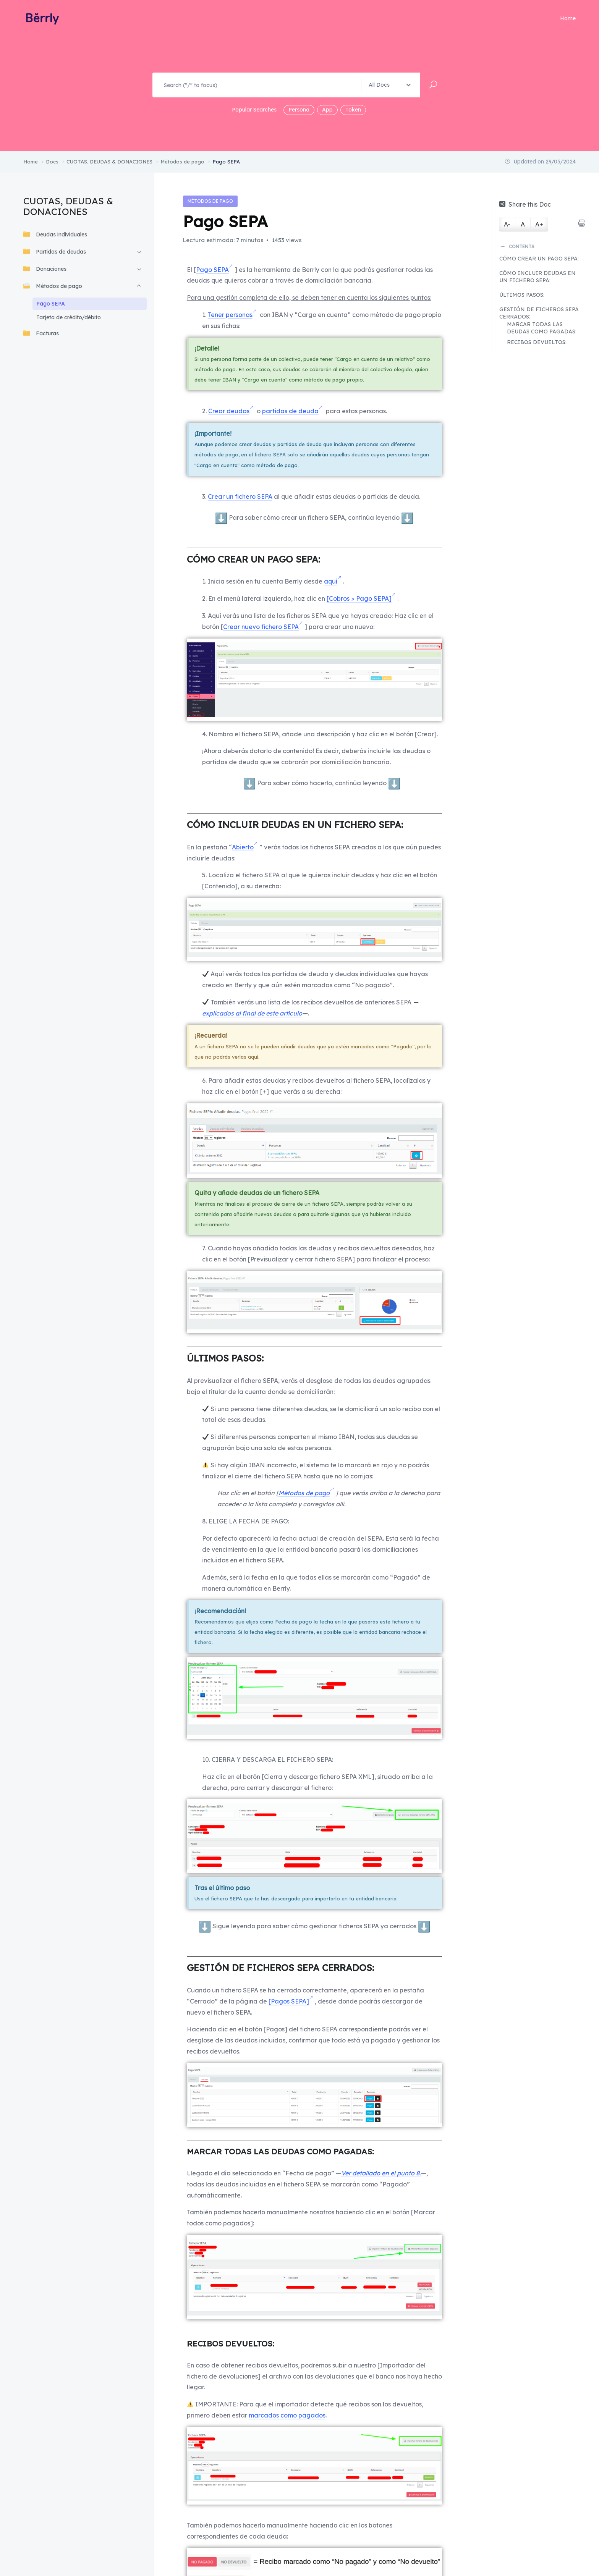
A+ (539, 224)
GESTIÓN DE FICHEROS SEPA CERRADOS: (539, 313)
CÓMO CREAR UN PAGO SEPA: (539, 258)
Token (353, 109)
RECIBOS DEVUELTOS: (537, 342)
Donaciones (44, 268)
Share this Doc (525, 204)
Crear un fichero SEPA (240, 496)
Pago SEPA (50, 303)
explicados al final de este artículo (252, 1013)
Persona (298, 109)
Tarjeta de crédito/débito (68, 317)
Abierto (243, 847)
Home (568, 18)
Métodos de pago (52, 285)
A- (507, 224)
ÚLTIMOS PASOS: (521, 294)
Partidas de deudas (54, 251)
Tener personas (230, 315)
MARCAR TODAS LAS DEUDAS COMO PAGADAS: (541, 328)
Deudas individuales (55, 234)
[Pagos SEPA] (289, 2001)
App (327, 109)
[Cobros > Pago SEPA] (359, 598)
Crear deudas (228, 411)
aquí (330, 581)
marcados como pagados (287, 2415)
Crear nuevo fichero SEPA (261, 627)
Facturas (41, 333)
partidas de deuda (290, 411)
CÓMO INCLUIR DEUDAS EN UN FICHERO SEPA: (537, 277)
